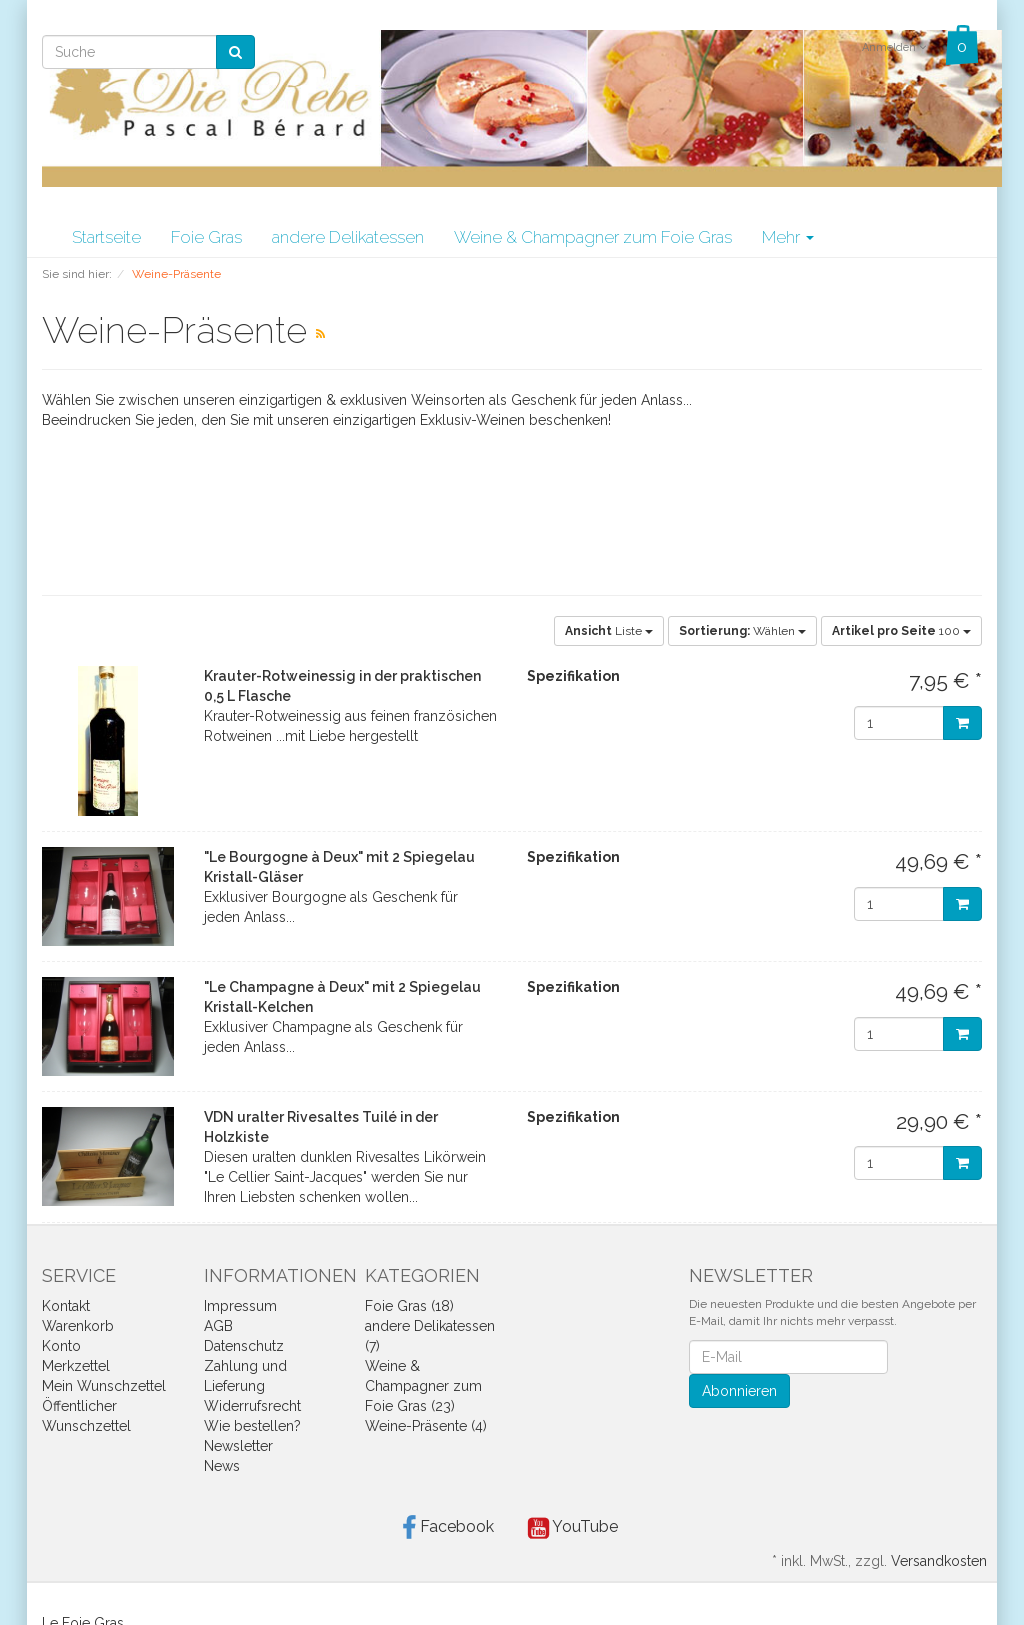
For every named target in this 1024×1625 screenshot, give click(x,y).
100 (901, 631)
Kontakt (66, 1306)
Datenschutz (244, 1346)
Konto (61, 1346)
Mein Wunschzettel (104, 1386)
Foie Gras (206, 237)
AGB (218, 1326)
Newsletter (238, 1446)
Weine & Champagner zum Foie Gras (593, 237)
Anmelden (894, 47)
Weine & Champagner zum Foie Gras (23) (423, 1386)
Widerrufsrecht (252, 1406)
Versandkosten (939, 1561)
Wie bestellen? (252, 1426)
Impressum (240, 1306)
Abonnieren (739, 1391)
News (222, 1466)
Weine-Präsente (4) (426, 1426)
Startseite (106, 237)
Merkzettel (76, 1366)
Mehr (788, 237)
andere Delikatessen (348, 237)
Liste (609, 631)
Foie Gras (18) (409, 1306)
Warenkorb (78, 1326)
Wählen (742, 631)
